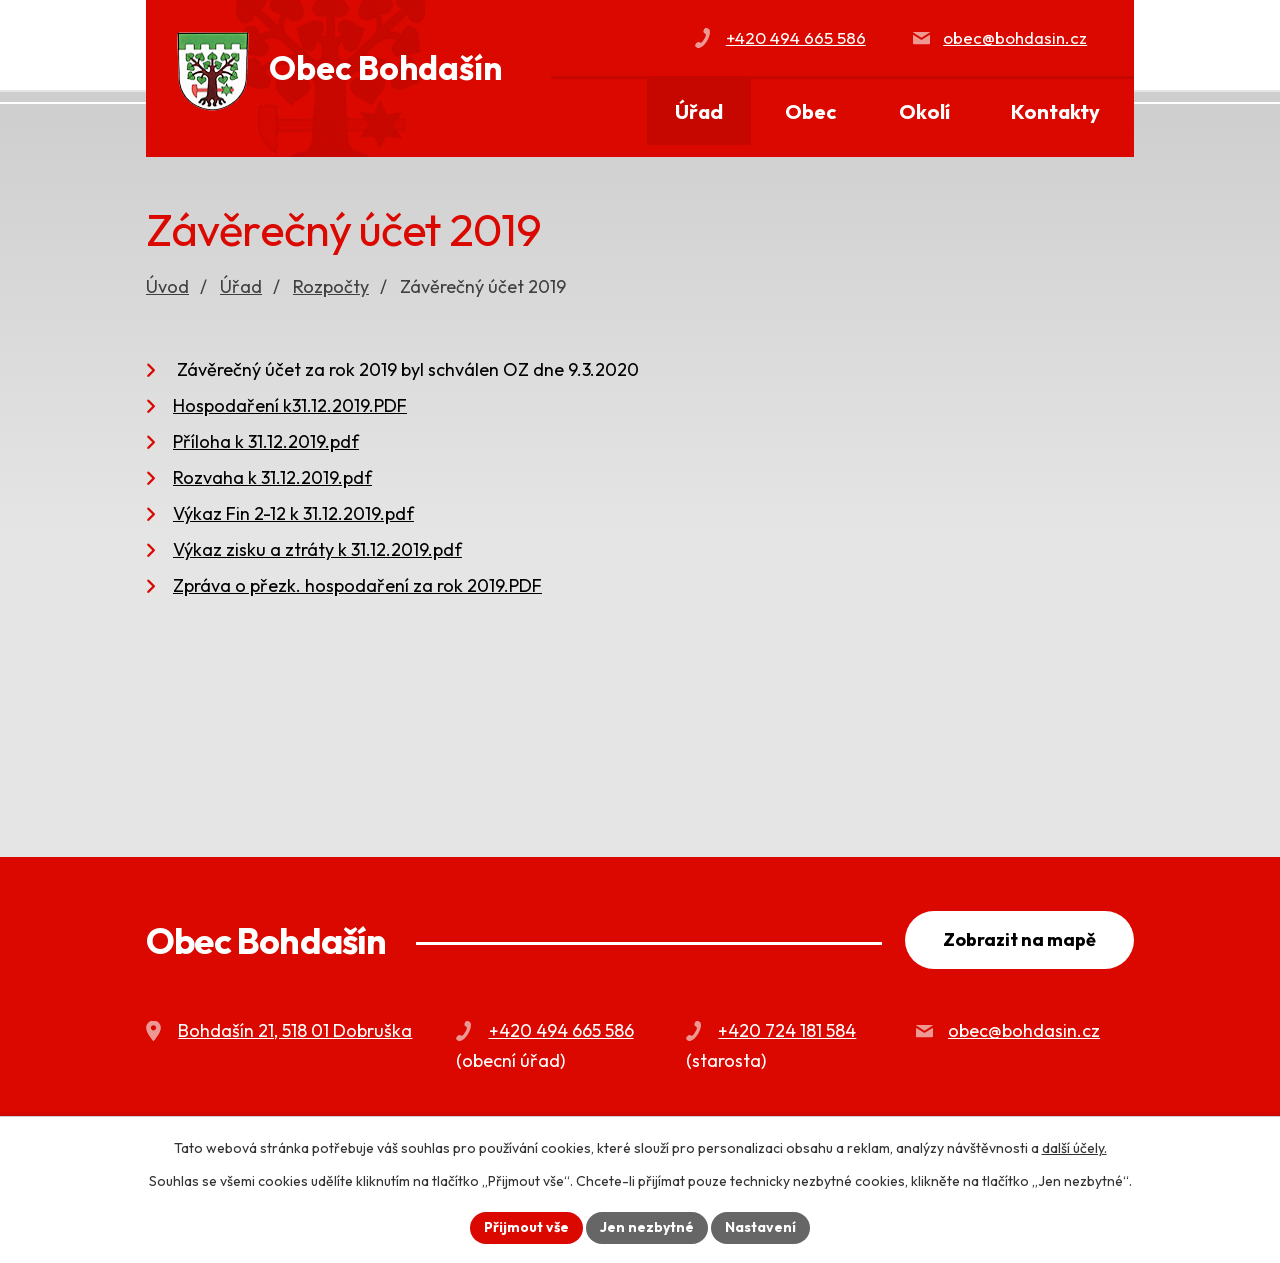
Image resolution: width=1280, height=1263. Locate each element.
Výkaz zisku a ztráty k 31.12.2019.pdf (317, 549)
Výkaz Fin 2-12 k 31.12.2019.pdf (293, 513)
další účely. (1074, 1148)
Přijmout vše (526, 1227)
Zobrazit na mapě (1019, 939)
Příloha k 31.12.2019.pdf (266, 441)
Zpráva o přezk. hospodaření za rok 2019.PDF (357, 585)
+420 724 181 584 (787, 1030)
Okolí (924, 111)
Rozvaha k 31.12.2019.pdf (272, 477)
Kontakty (1055, 111)
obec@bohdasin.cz (1015, 37)
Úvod (608, 112)
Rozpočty (331, 286)
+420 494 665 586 (796, 37)
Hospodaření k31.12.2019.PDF (290, 405)
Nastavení (760, 1227)
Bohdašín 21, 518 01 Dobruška (295, 1030)
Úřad (699, 111)
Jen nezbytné (647, 1227)
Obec (811, 111)
